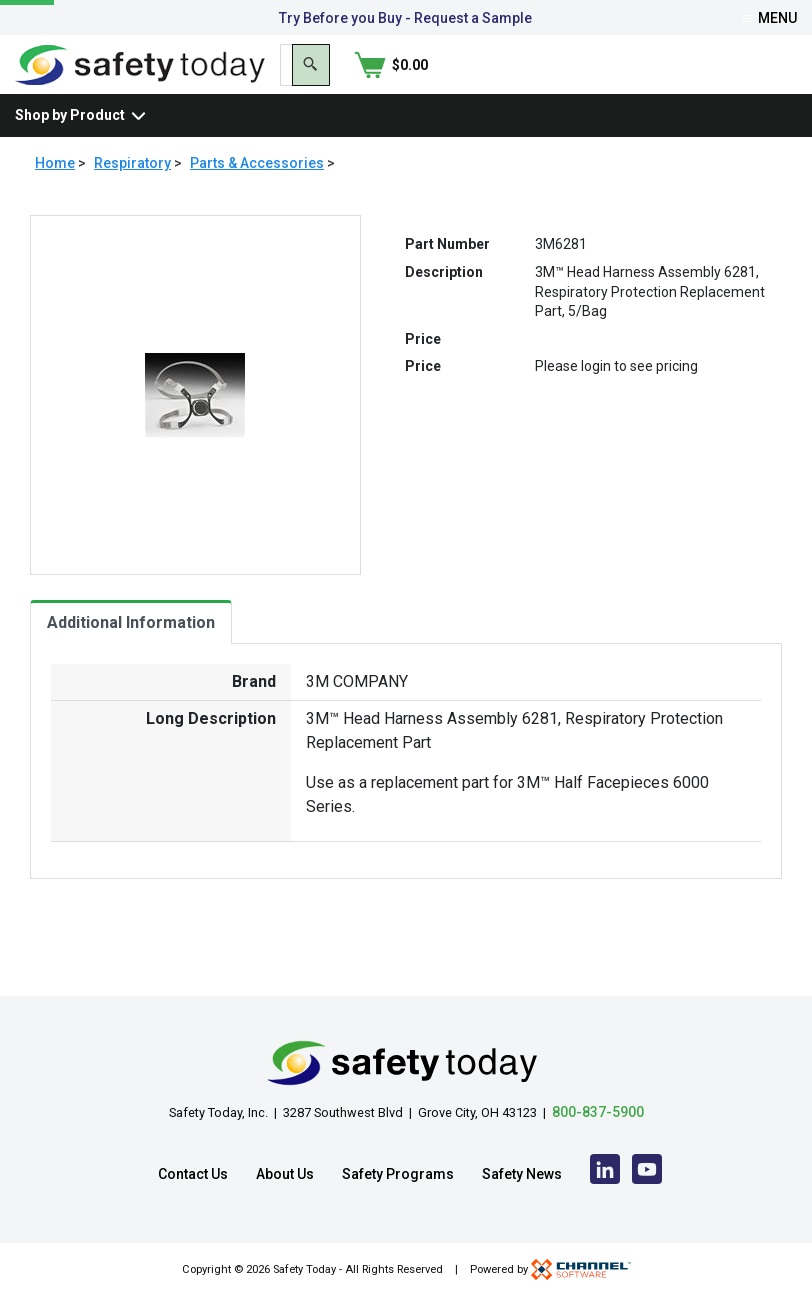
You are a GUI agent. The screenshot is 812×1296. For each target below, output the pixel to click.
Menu (769, 18)
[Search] (674, 83)
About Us (285, 1174)
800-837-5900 (598, 1112)
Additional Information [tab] (131, 659)
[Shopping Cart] (760, 83)
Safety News (522, 1174)
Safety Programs (398, 1174)
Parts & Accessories (257, 200)
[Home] (140, 81)
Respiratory (132, 200)
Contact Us (193, 1174)
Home (55, 200)
